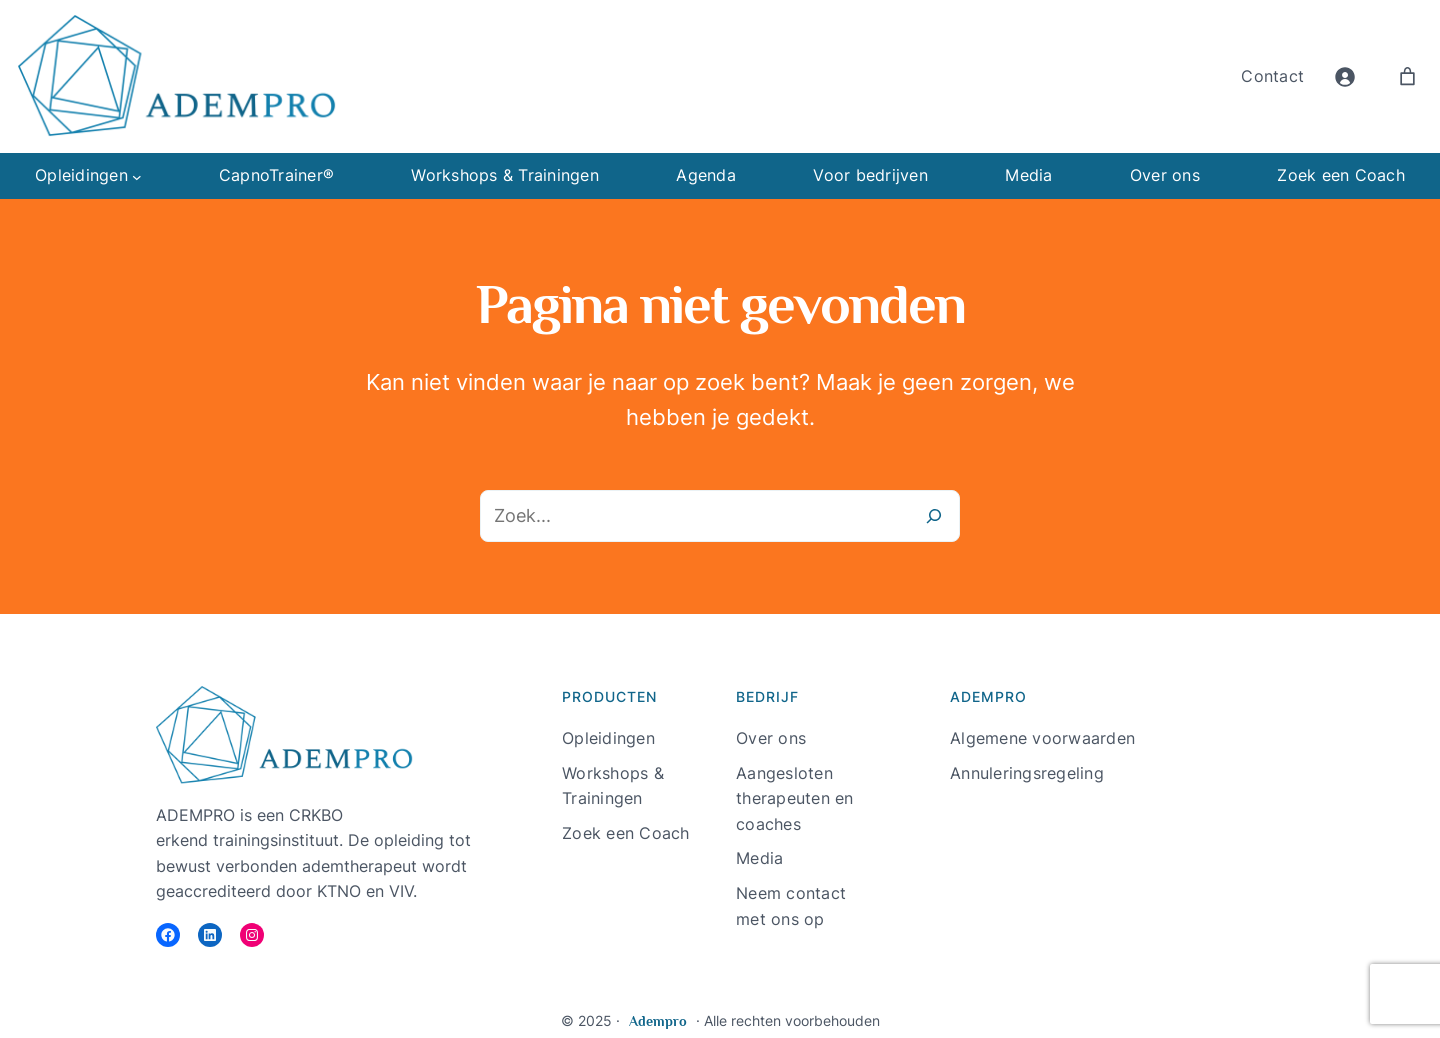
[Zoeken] (934, 516)
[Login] (1344, 76)
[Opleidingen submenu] (137, 176)
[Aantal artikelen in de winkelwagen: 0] (1407, 76)
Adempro (658, 1021)
